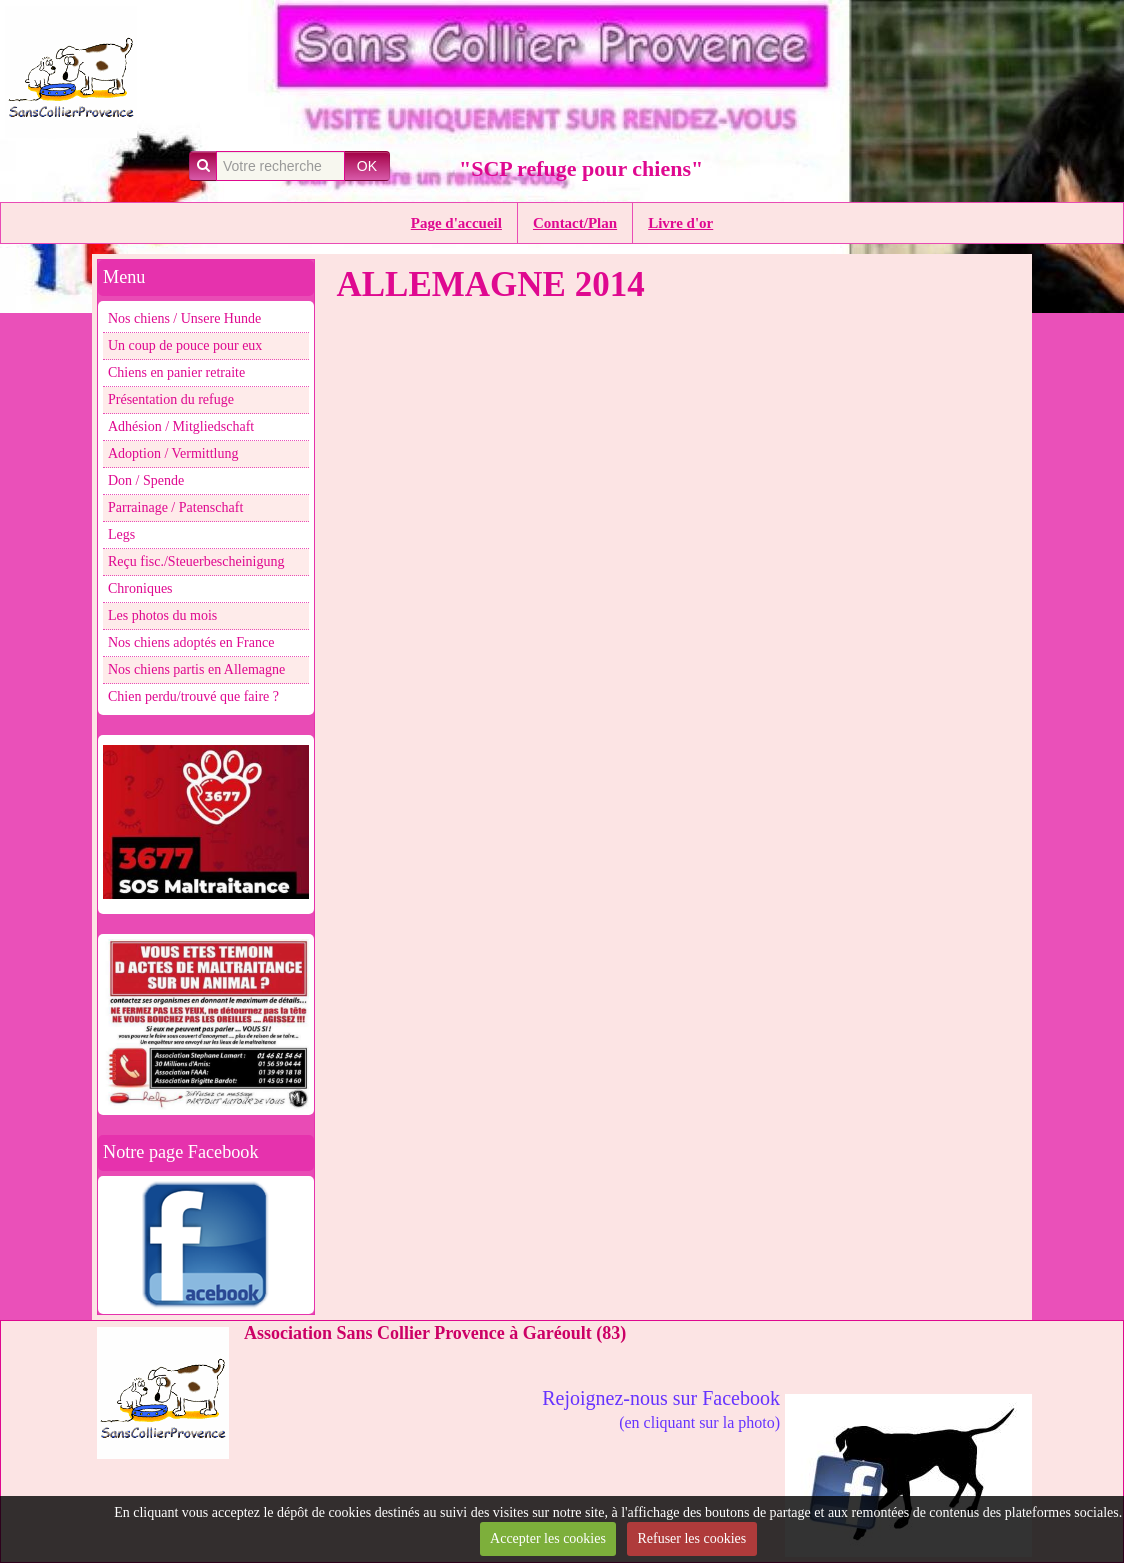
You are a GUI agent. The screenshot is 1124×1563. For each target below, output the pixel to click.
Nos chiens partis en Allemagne (196, 669)
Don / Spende (146, 480)
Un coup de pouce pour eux (185, 345)
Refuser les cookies (691, 1538)
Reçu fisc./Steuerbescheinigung (196, 561)
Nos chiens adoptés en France (191, 642)
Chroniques (140, 588)
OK (367, 166)
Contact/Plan (575, 223)
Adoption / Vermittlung (173, 453)
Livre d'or (680, 223)
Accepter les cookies (548, 1538)
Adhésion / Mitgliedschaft (181, 426)
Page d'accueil (456, 223)
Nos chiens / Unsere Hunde (184, 318)
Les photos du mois (162, 615)
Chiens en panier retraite (176, 372)
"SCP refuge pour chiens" (581, 168)
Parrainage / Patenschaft (175, 507)
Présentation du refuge (171, 399)
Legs (121, 534)
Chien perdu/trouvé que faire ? (193, 696)
